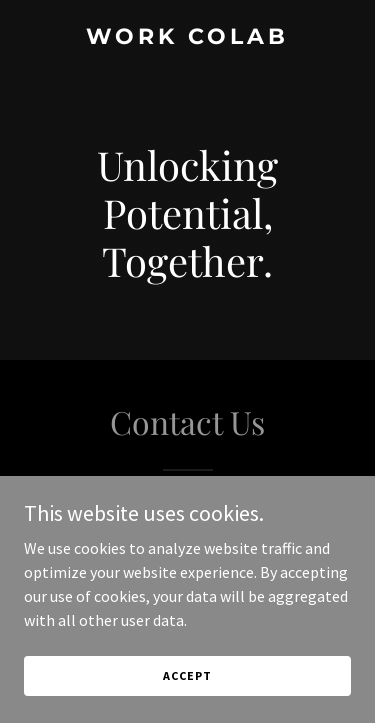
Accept (187, 675)
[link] (187, 38)
